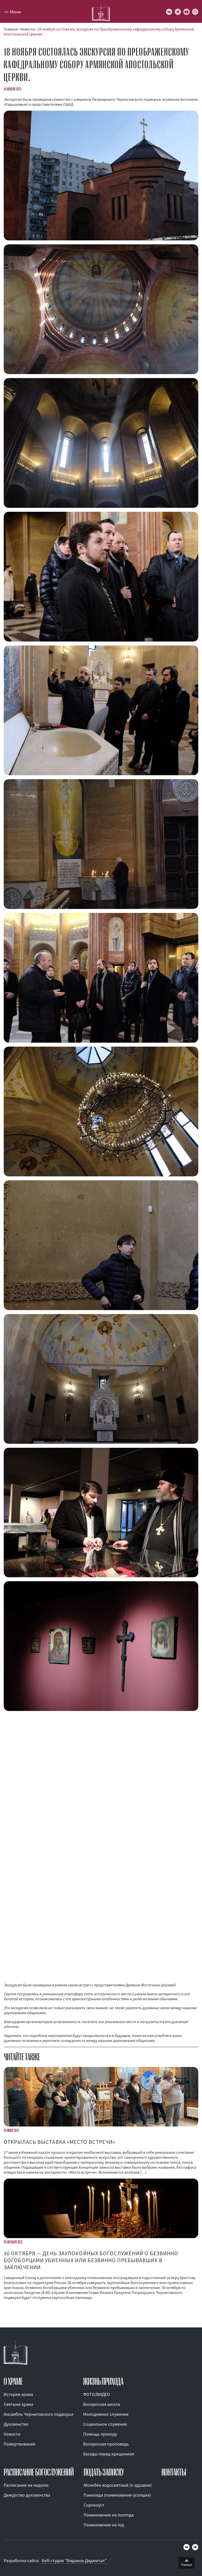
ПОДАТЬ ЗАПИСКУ (104, 2472)
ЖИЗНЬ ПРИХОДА (103, 2381)
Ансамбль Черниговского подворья (38, 2414)
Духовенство (16, 2424)
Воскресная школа (101, 2404)
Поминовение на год (104, 2525)
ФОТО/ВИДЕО (96, 2394)
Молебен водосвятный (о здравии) (118, 2485)
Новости (12, 2434)
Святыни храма (18, 2404)
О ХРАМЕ (13, 2381)
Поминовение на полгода (109, 2515)
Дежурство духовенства (27, 2495)
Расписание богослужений (39, 2472)
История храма (18, 2394)
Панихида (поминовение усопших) (117, 2495)
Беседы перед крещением (108, 2454)
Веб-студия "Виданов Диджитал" (74, 2560)
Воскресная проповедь (106, 2444)
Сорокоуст (94, 2505)
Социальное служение (105, 2424)
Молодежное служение (106, 2414)
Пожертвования (19, 2444)
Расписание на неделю (26, 2485)
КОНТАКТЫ (174, 2472)
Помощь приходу (100, 2434)
